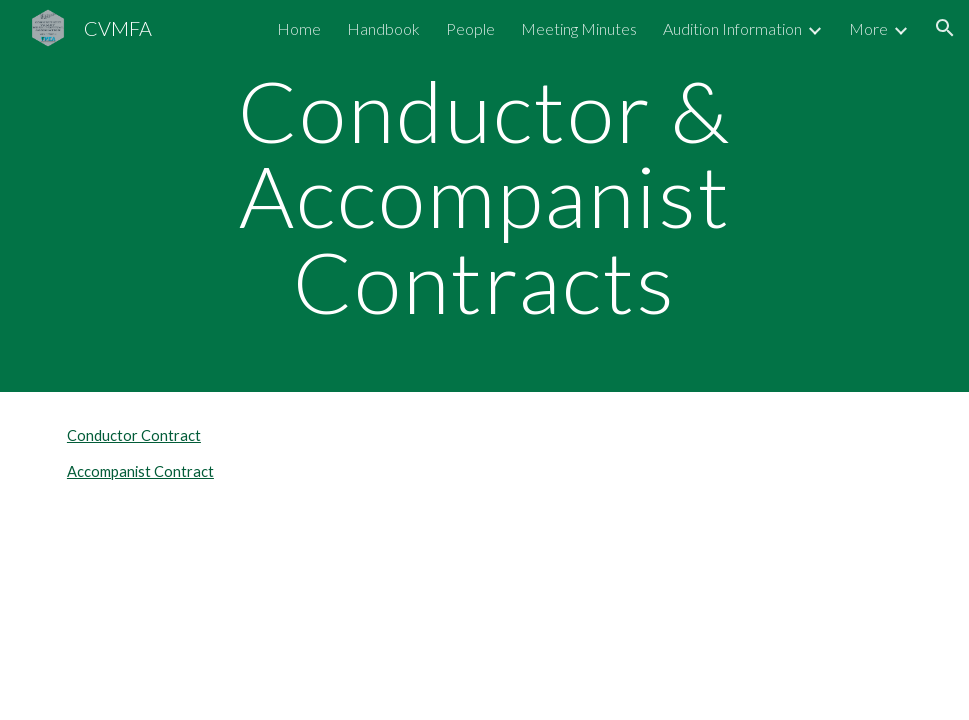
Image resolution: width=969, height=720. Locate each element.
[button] (945, 28)
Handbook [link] (383, 28)
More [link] (868, 28)
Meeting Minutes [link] (579, 28)
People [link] (470, 28)
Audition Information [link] (732, 28)
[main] (484, 196)
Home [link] (299, 28)
